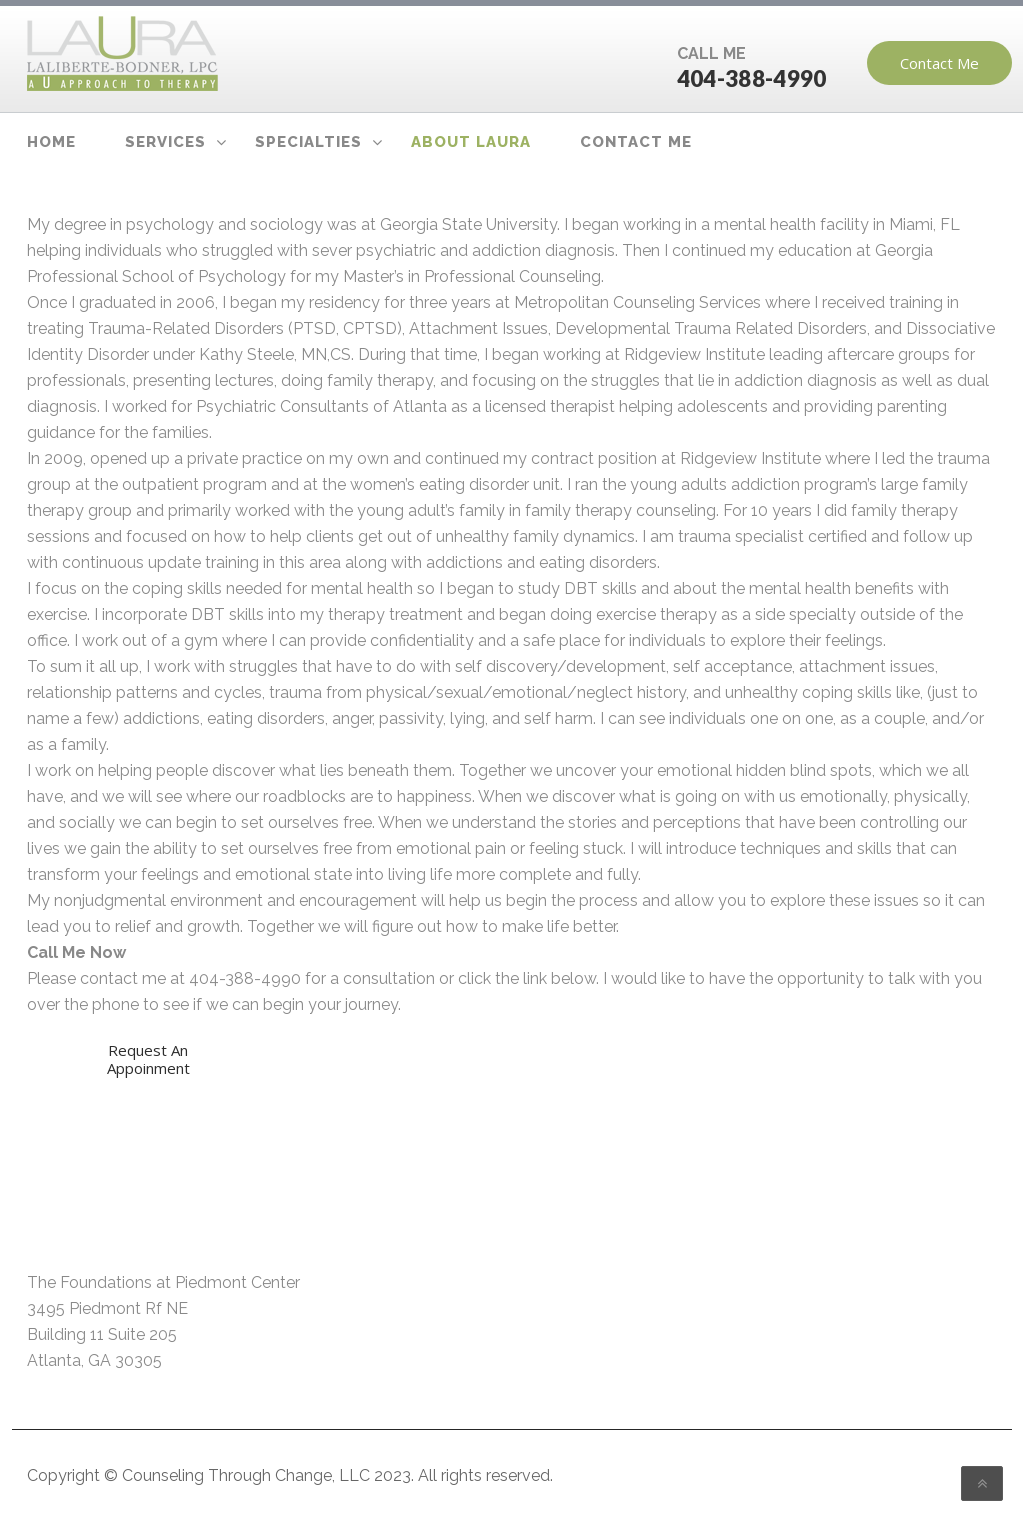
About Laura (471, 142)
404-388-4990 (752, 78)
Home (51, 142)
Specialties (308, 142)
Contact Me (939, 63)
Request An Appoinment (147, 1059)
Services (165, 142)
